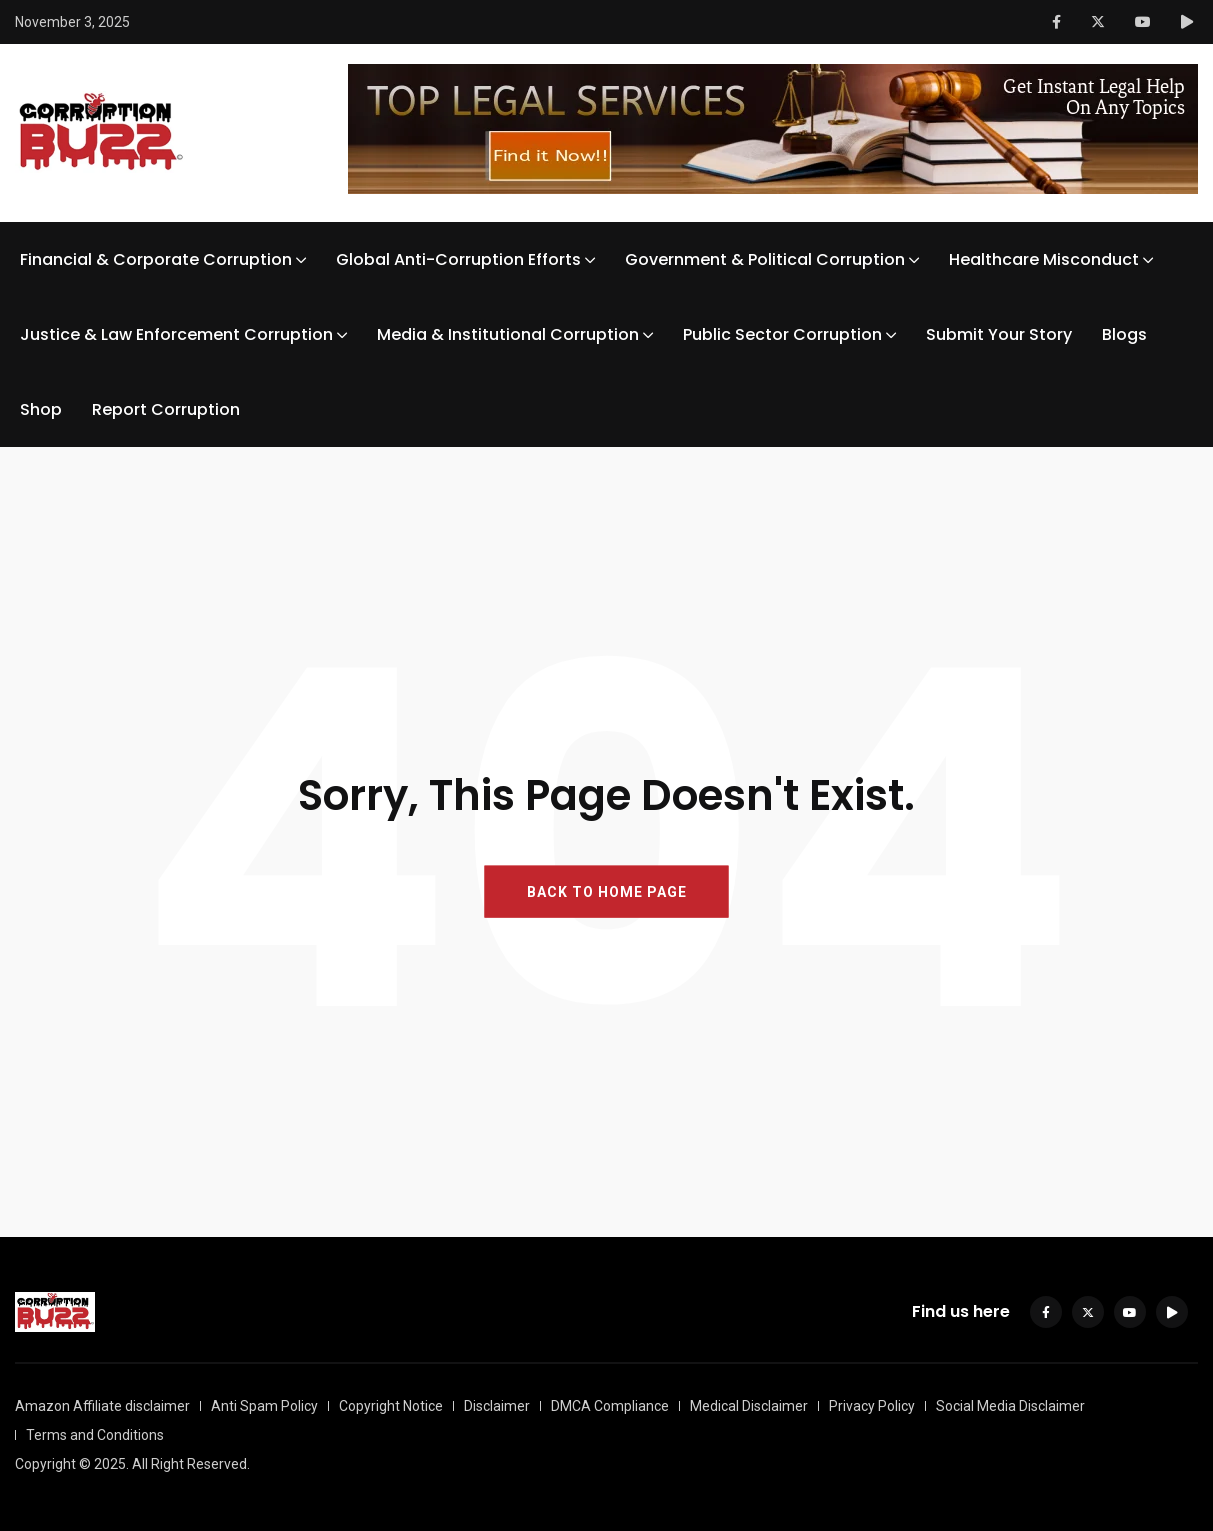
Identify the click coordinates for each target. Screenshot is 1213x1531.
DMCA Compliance (610, 1406)
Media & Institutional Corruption (508, 334)
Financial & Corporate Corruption (156, 259)
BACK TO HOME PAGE (607, 892)
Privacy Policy (872, 1406)
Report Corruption (166, 409)
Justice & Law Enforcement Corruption (176, 334)
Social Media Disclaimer (1010, 1406)
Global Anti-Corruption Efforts (458, 259)
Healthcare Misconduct (1044, 259)
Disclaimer (497, 1406)
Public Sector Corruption (782, 334)
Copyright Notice (391, 1406)
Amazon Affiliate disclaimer (102, 1406)
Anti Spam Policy (264, 1406)
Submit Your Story (999, 334)
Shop (41, 409)
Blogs (1124, 334)
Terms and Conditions (95, 1435)
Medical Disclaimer (749, 1406)
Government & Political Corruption (765, 259)
